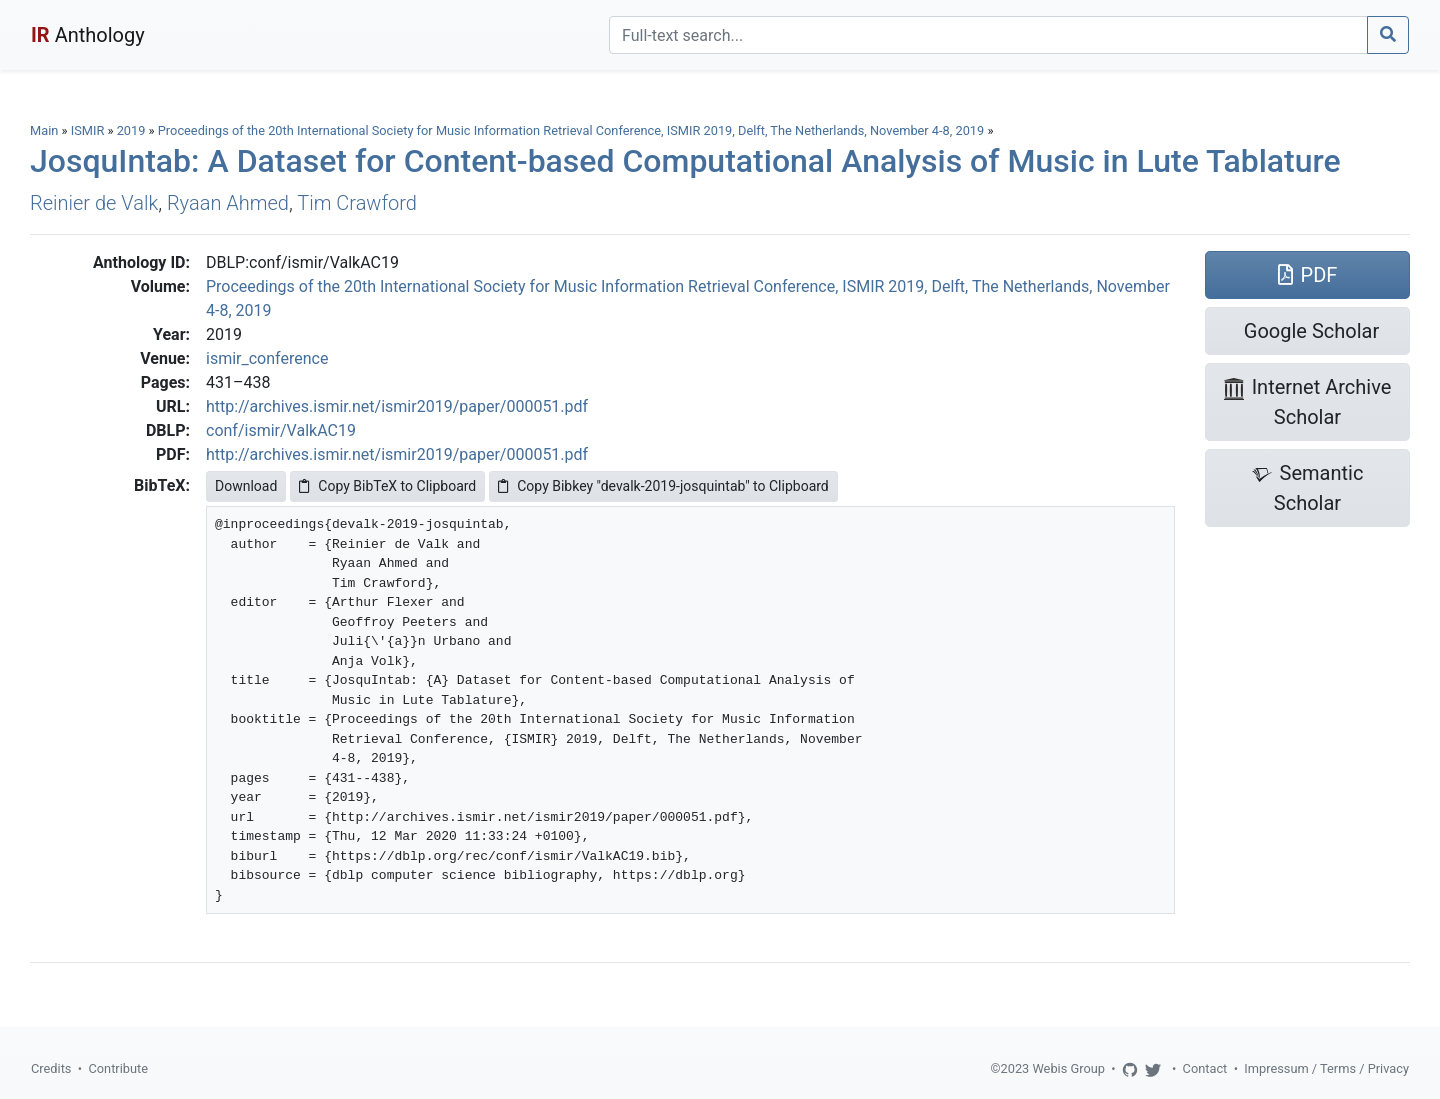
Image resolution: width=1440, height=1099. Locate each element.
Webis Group (1068, 1068)
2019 (131, 130)
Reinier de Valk (94, 203)
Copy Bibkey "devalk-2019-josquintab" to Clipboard (663, 486)
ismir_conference (267, 358)
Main (44, 130)
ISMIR (88, 130)
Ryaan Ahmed (228, 203)
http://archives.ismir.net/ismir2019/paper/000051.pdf (397, 406)
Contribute (118, 1068)
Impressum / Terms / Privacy (1326, 1068)
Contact (1205, 1068)
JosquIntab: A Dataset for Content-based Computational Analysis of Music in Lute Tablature (685, 161)
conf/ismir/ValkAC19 (281, 430)
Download (246, 486)
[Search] (988, 35)
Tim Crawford (357, 203)
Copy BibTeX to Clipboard (387, 486)
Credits (51, 1068)
